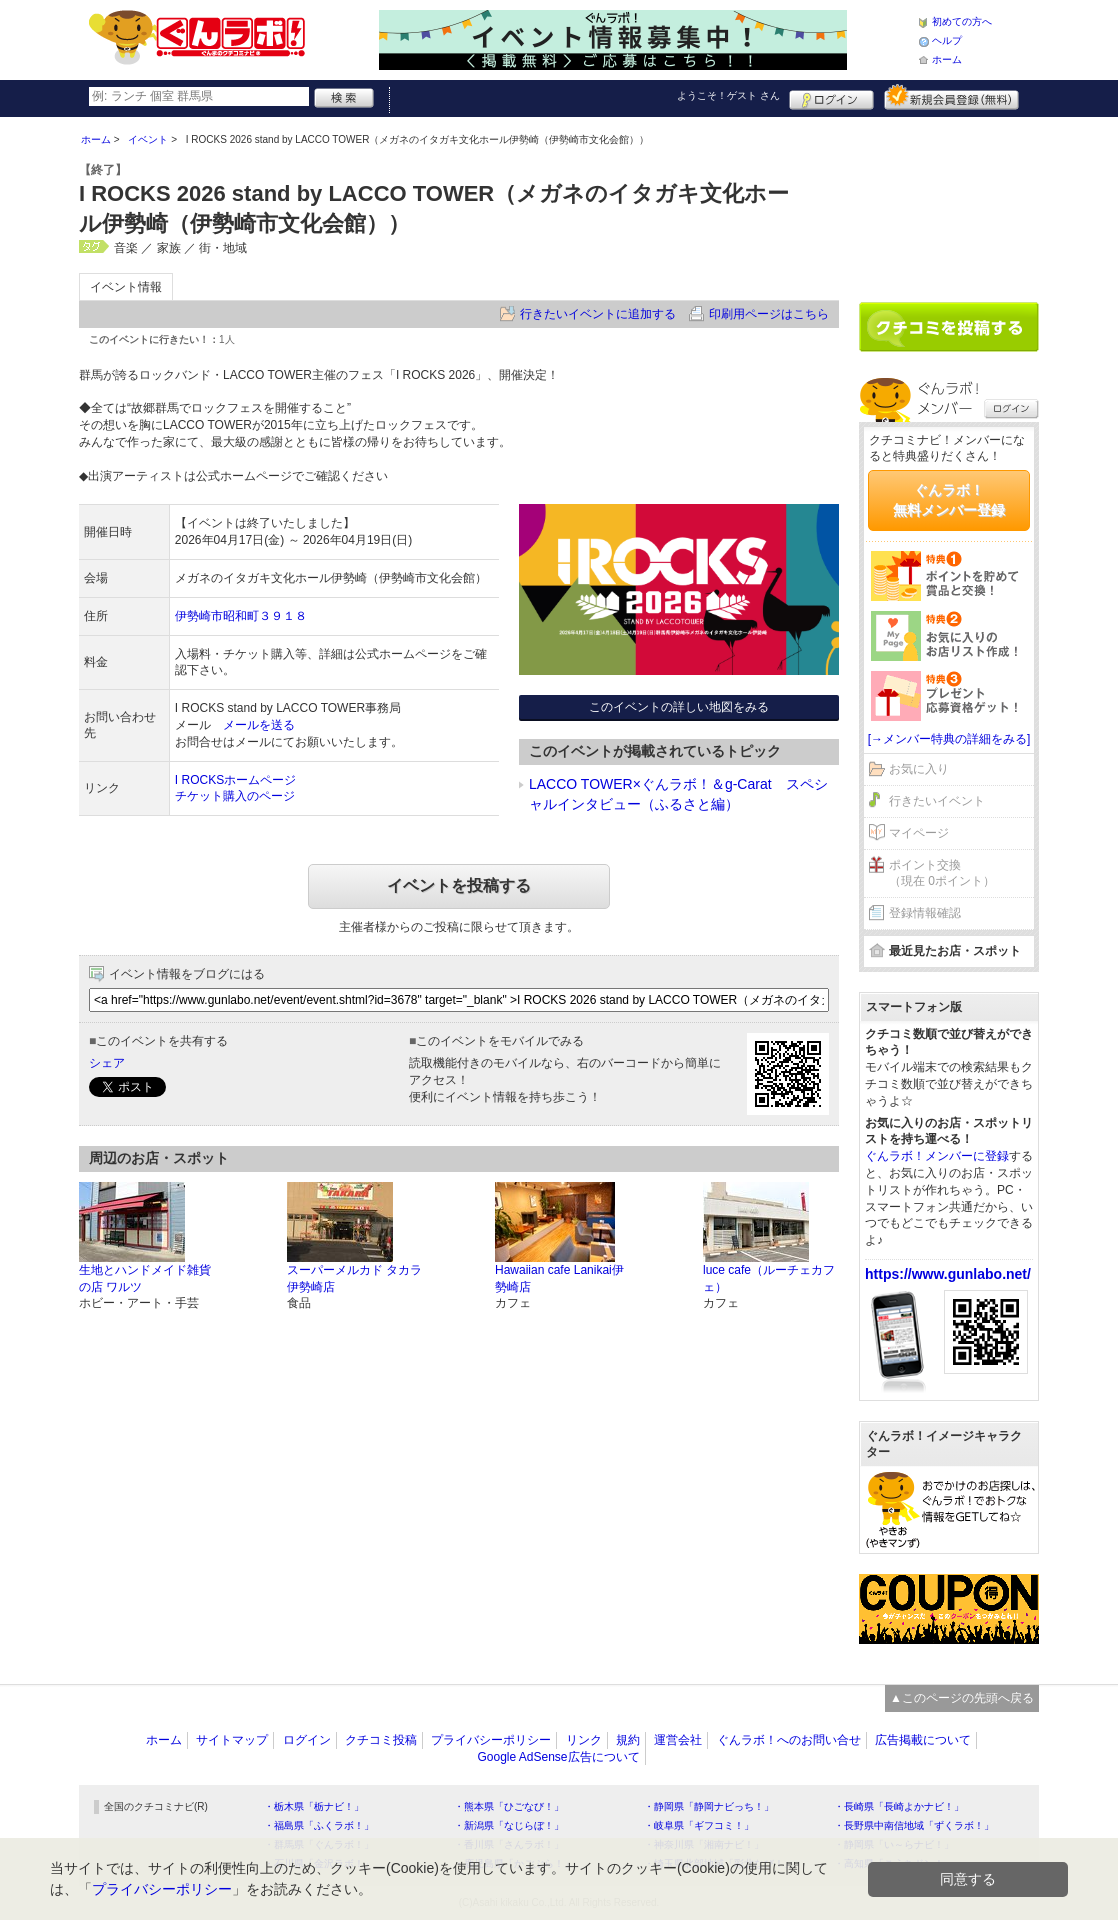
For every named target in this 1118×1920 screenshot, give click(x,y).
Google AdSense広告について (558, 1757)
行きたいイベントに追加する (598, 314)
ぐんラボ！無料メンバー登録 (949, 500)
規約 (628, 1740)
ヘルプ (947, 40)
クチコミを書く (949, 327)
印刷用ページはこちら (769, 314)
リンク (584, 1740)
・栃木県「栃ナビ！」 (314, 1806)
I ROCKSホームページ (235, 780)
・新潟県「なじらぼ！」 (509, 1825)
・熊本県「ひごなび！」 (509, 1806)
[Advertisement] (949, 202)
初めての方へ (962, 21)
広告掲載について (923, 1740)
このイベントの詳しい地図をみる (679, 707)
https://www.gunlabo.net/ (948, 1274)
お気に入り (919, 769)
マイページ (919, 833)
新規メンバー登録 (951, 97)
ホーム (947, 59)
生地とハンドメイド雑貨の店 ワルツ (145, 1278)
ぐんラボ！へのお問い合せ (789, 1740)
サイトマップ (232, 1740)
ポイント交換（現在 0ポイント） (942, 873)
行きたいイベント (937, 801)
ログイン (831, 97)
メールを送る (259, 725)
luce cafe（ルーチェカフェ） (769, 1278)
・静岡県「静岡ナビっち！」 (709, 1806)
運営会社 (678, 1740)
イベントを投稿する (459, 885)
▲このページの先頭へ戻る (962, 1698)
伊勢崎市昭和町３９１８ (241, 616)
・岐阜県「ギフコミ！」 (699, 1825)
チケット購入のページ (235, 796)
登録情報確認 (925, 913)
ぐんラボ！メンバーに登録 (937, 1156)
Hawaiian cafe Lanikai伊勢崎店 (559, 1278)
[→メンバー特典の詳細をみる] (949, 739)
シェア (107, 1063)
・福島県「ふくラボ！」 (319, 1825)
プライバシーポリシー (491, 1740)
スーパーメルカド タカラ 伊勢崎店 (354, 1278)
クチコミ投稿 (381, 1740)
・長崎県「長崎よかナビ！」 (899, 1806)
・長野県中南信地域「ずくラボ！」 (914, 1825)
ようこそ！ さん (728, 95)
